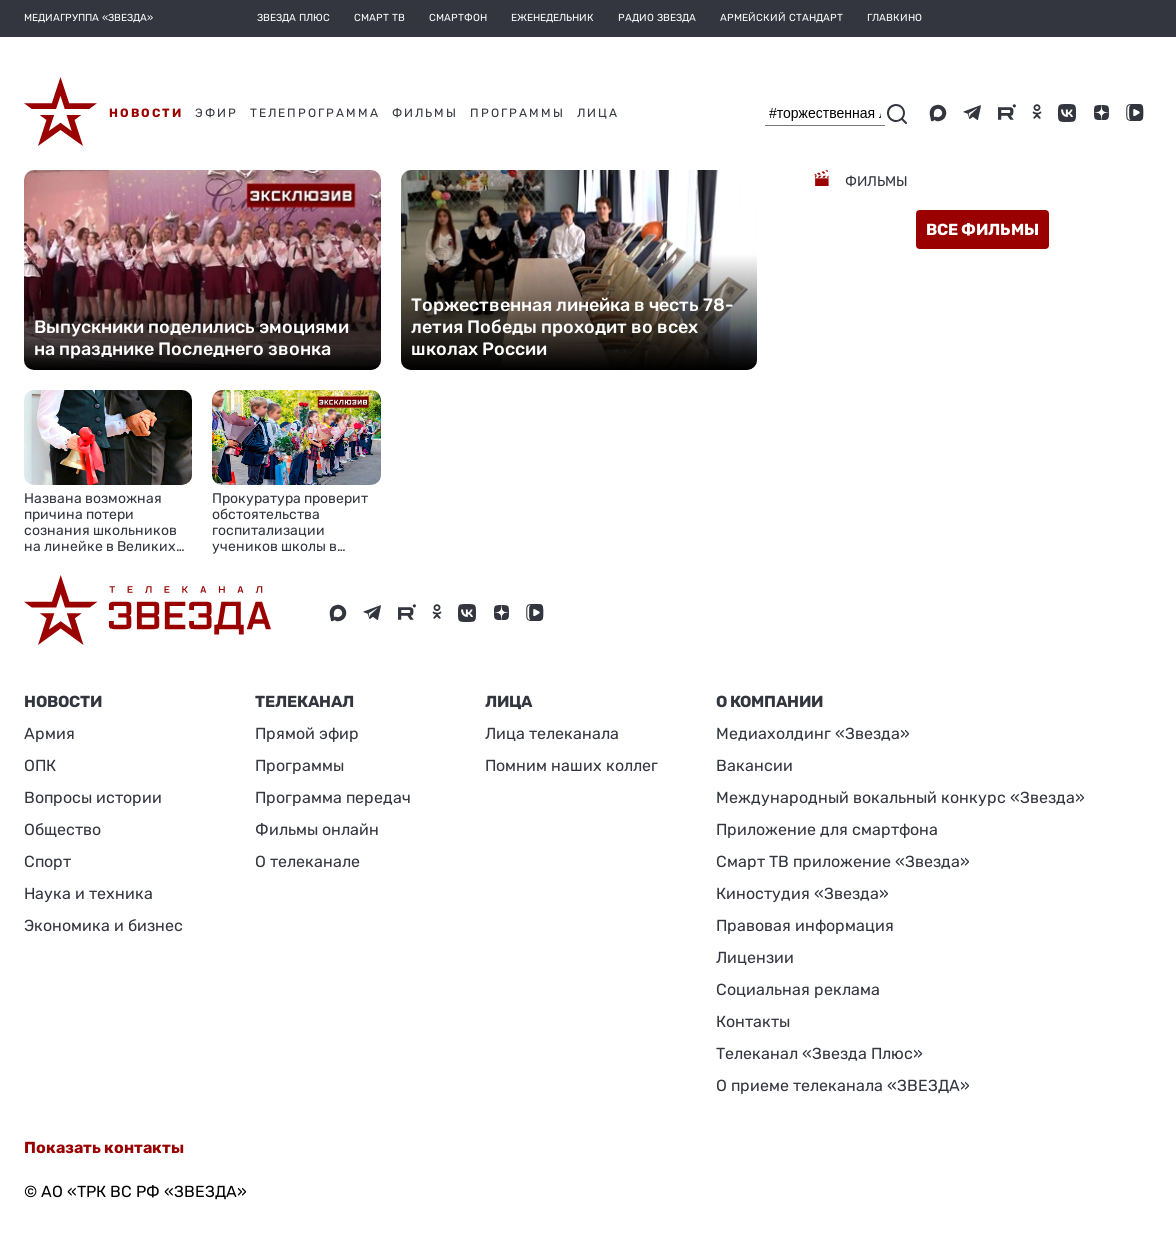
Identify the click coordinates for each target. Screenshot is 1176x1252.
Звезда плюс (293, 18)
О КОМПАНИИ (769, 701)
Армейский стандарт (781, 18)
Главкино (894, 18)
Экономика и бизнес (103, 925)
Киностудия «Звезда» (802, 893)
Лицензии (755, 957)
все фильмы (982, 229)
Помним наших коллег (571, 765)
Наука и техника (88, 893)
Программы (299, 765)
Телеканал (304, 701)
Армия (49, 733)
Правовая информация (805, 925)
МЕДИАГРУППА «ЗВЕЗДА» (88, 18)
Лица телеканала (552, 733)
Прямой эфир (307, 733)
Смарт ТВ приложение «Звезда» (843, 861)
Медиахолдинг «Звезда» (813, 733)
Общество (62, 829)
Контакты (753, 1021)
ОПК (40, 765)
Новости (63, 701)
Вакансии (754, 765)
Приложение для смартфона (827, 829)
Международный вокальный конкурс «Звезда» (900, 797)
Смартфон (458, 18)
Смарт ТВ (379, 18)
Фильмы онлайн (317, 829)
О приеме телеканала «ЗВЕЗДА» (843, 1085)
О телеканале (307, 861)
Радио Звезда (657, 18)
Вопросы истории (93, 797)
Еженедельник (552, 18)
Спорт (47, 861)
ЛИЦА (508, 701)
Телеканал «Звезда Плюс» (819, 1053)
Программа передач (333, 797)
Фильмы (875, 181)
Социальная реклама (798, 989)
